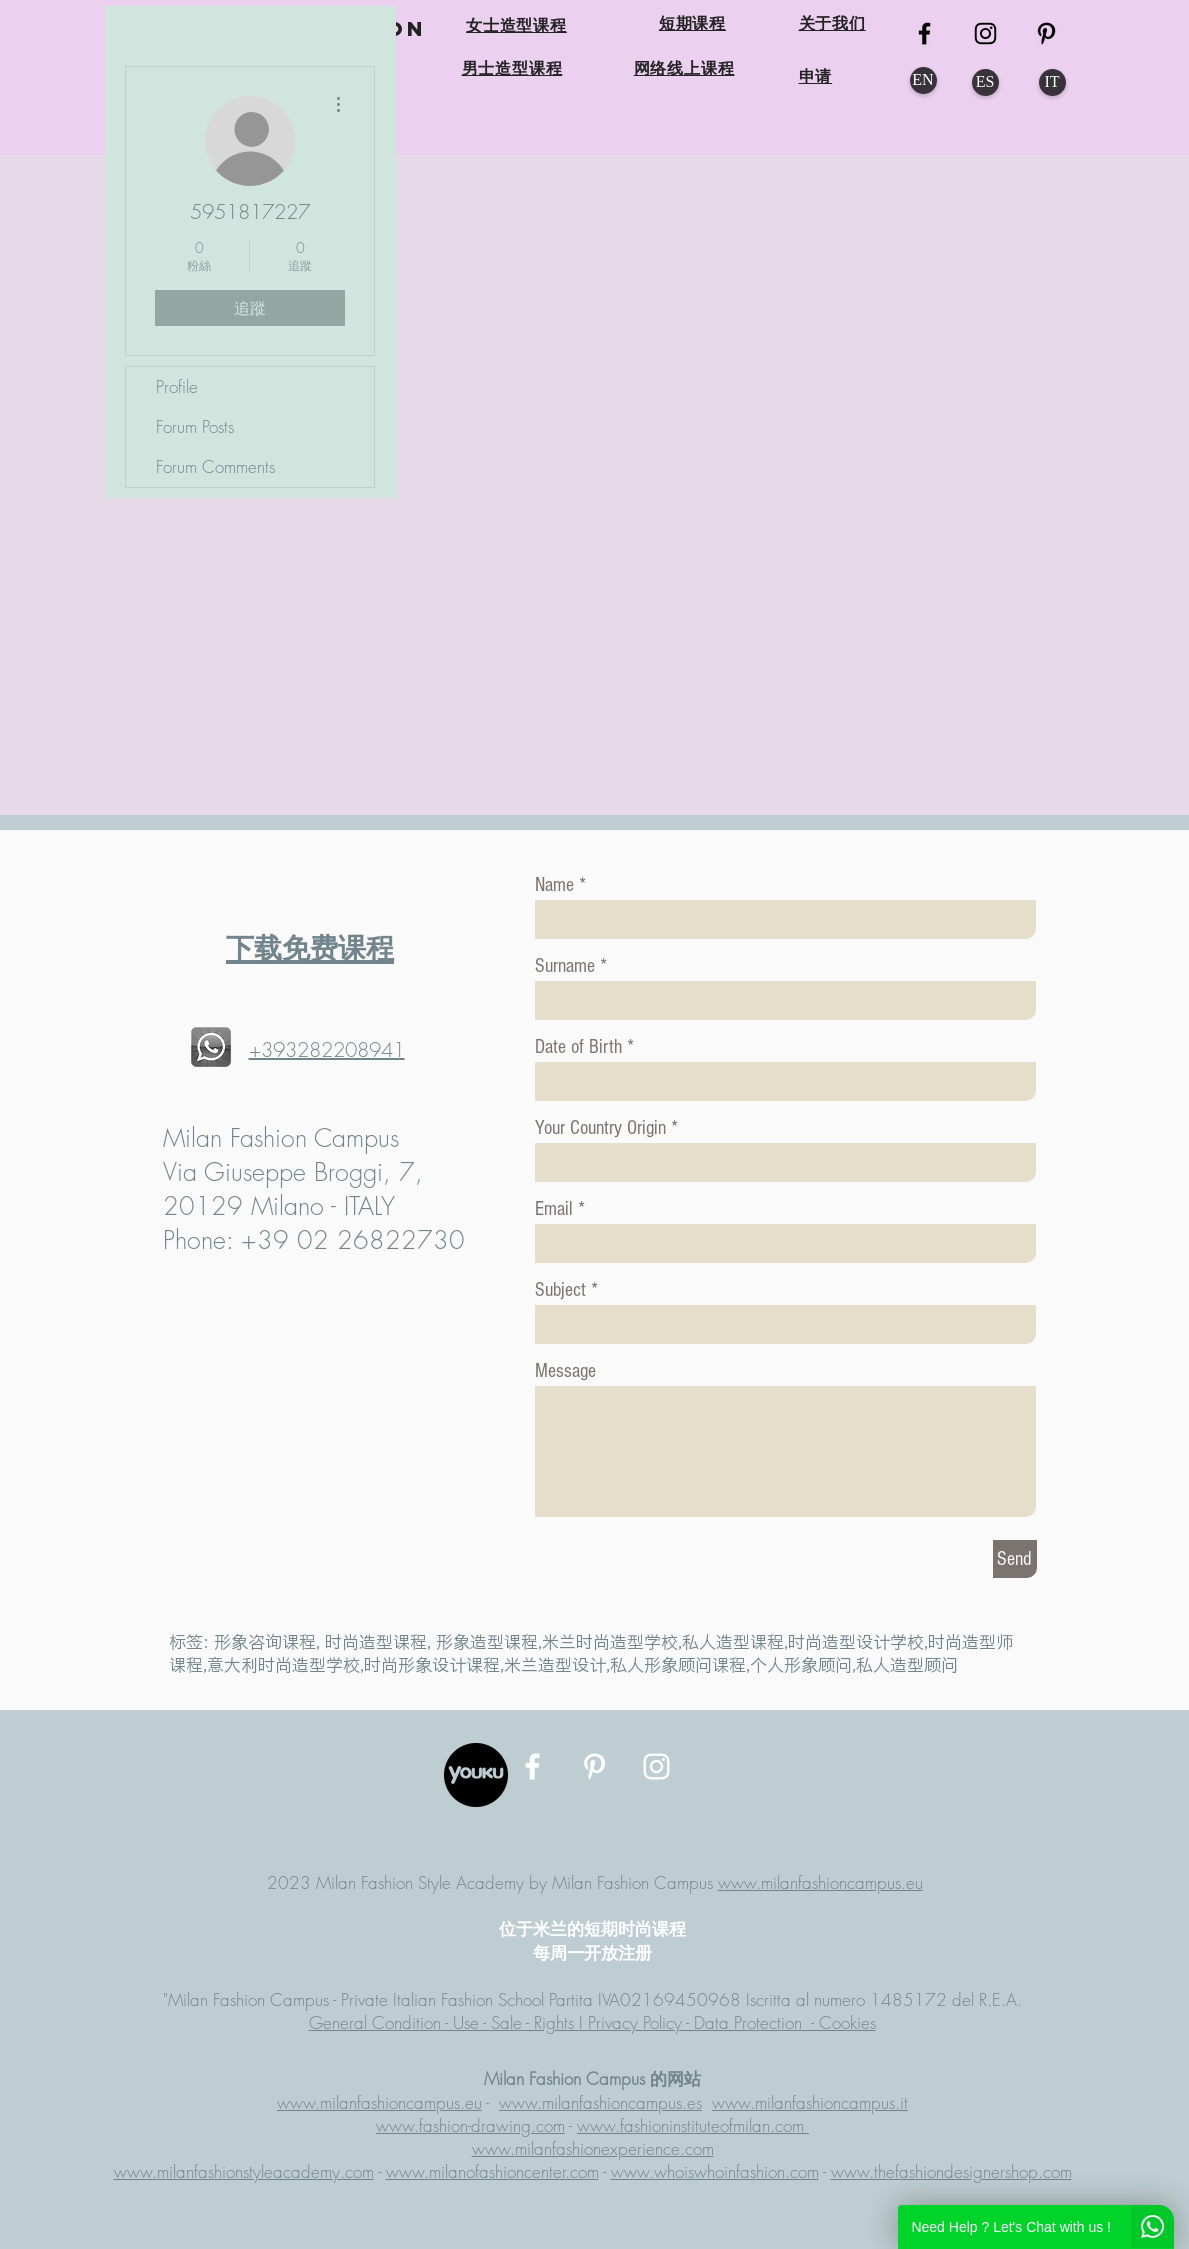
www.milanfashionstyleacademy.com (244, 2171)
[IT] (1052, 82)
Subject (560, 1290)
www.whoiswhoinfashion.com (715, 2171)
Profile (177, 386)
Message (565, 1371)
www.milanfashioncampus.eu (820, 1882)
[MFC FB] (924, 33)
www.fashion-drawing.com (470, 2125)
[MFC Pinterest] (1046, 33)
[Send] (1015, 1559)
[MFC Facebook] (532, 1766)
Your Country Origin (603, 1128)
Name (554, 885)
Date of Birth (578, 1047)
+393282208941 (327, 1049)
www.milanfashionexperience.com (593, 2148)
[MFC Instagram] (985, 33)
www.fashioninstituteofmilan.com (693, 2125)
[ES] (985, 82)
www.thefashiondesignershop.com (951, 2171)
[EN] (923, 80)
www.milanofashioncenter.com (492, 2171)
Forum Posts (195, 426)
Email (554, 1209)
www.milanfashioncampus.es (600, 2102)
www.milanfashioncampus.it (810, 2102)
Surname (565, 966)
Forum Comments (215, 466)
